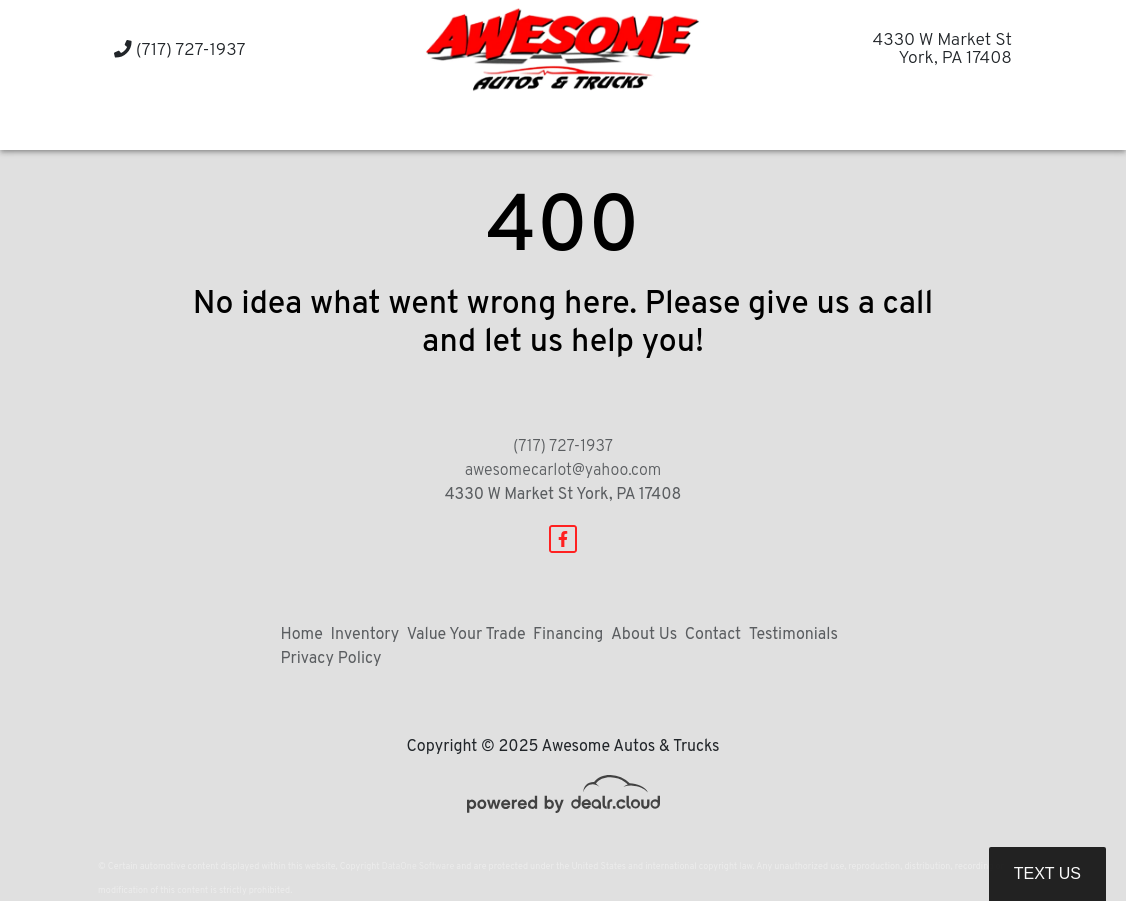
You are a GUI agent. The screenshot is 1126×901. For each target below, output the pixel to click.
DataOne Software (418, 866)
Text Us (1047, 873)
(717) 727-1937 (180, 50)
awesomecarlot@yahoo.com (563, 471)
